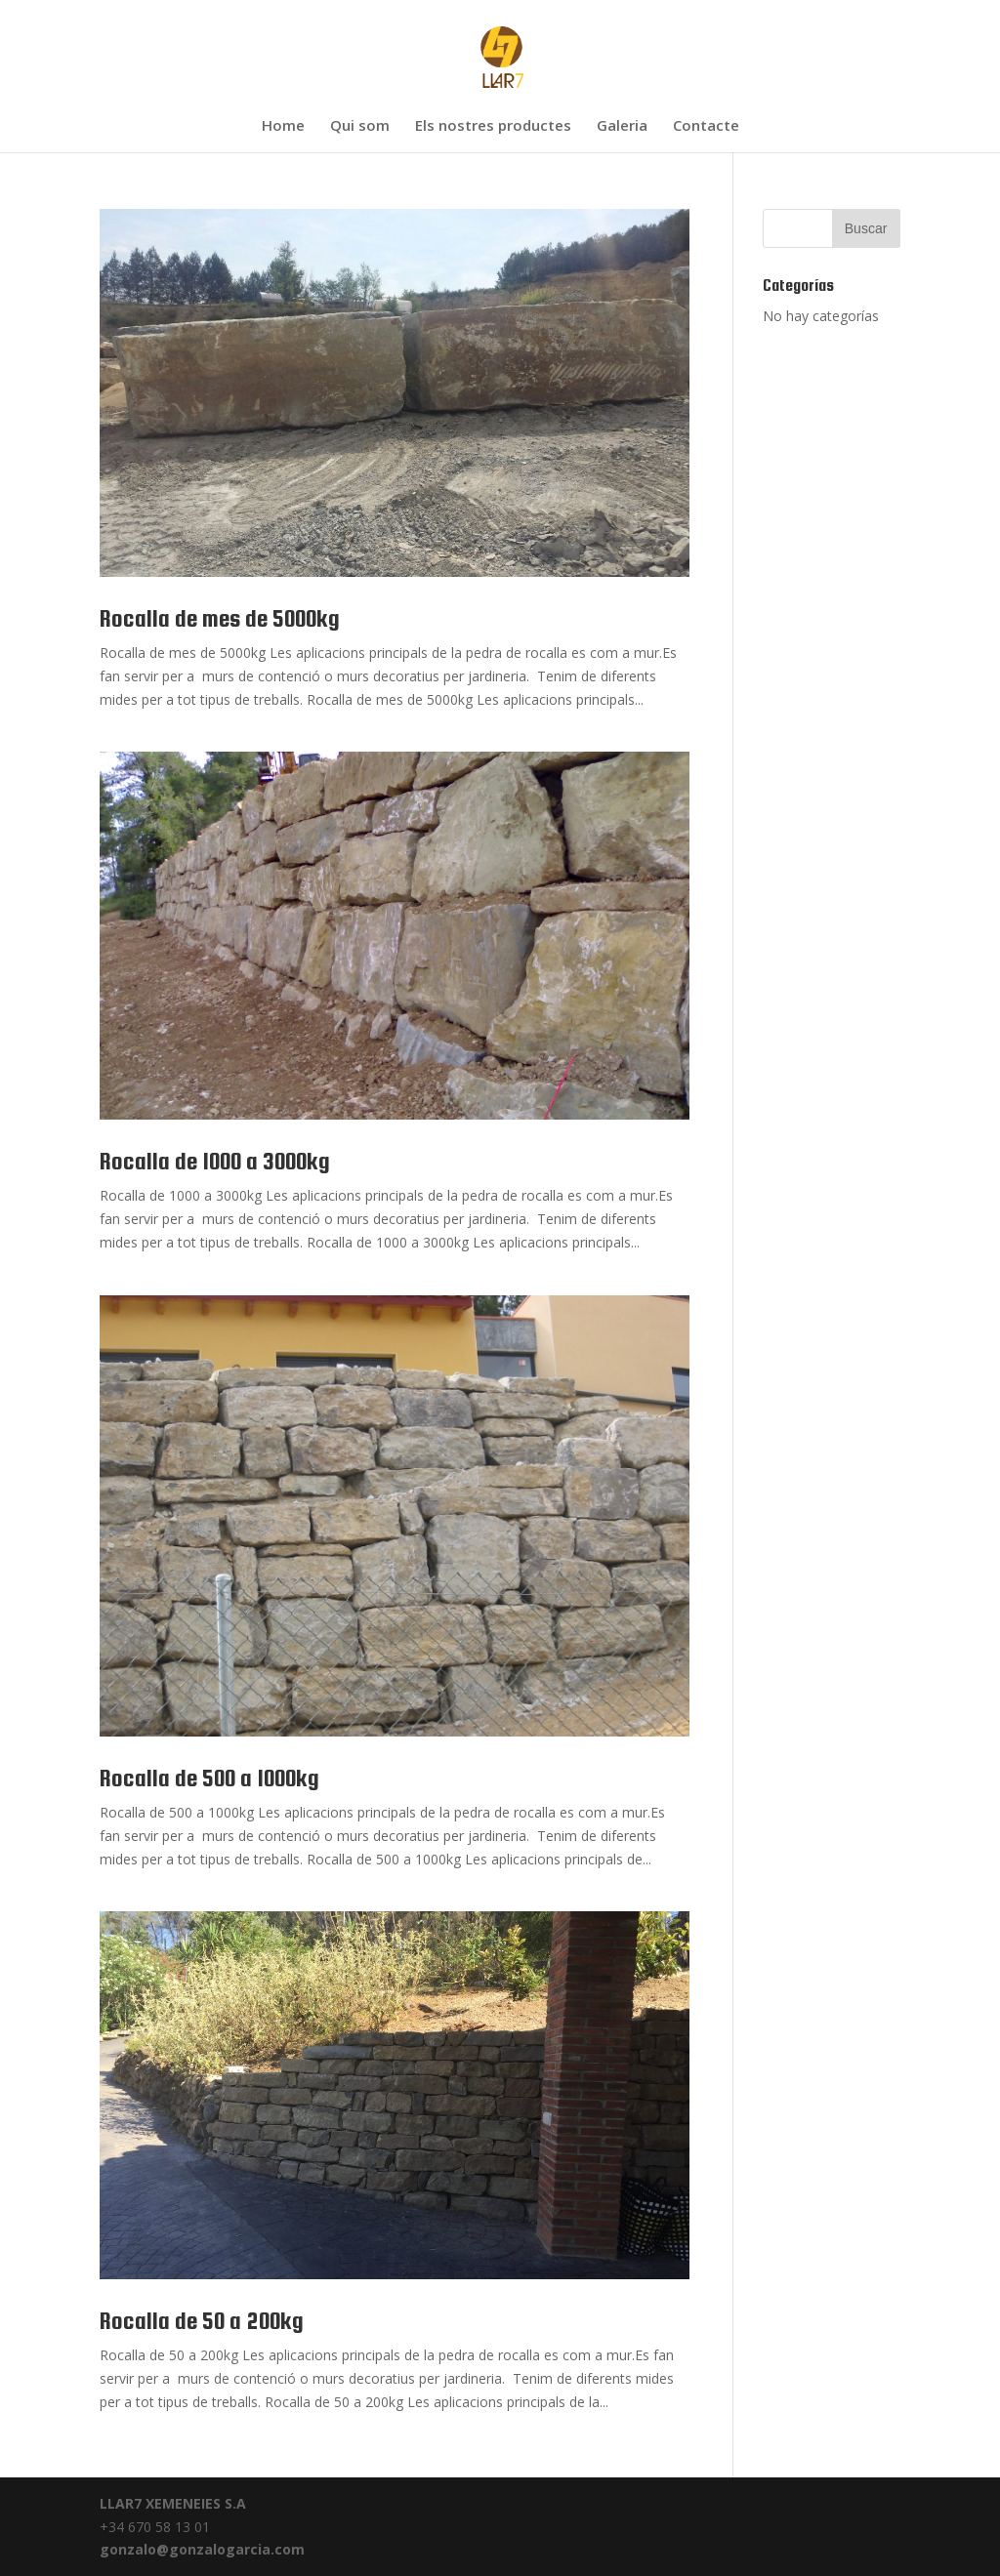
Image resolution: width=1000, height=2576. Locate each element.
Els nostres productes (493, 126)
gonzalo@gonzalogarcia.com (202, 2549)
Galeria (622, 126)
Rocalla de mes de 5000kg (220, 618)
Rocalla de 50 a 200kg (202, 2321)
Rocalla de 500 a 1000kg (209, 1778)
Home (283, 126)
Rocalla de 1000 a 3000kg (215, 1161)
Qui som (360, 126)
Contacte (706, 126)
